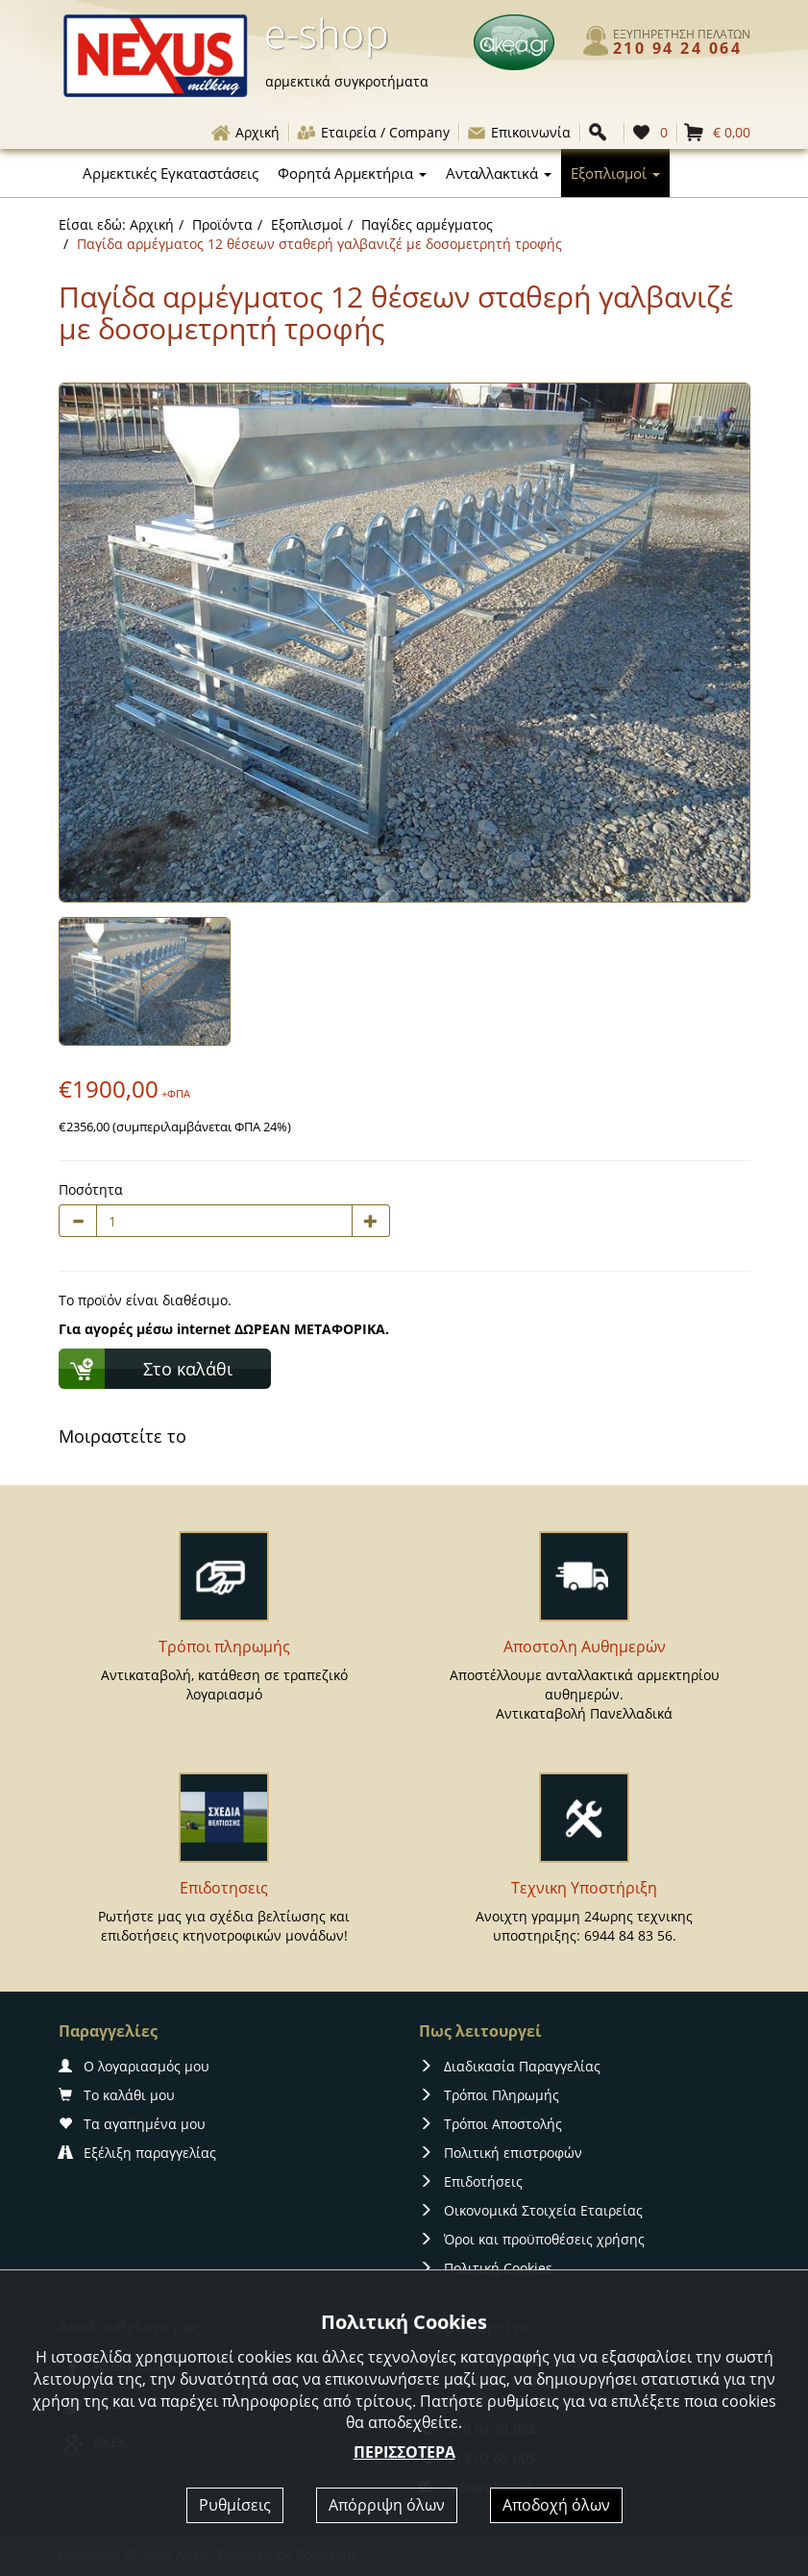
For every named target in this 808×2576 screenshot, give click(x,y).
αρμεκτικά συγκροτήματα (346, 81)
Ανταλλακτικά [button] (498, 173)
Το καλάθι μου (117, 2095)
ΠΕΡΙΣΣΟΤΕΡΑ (404, 2452)
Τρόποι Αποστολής (490, 2124)
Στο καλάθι (188, 1368)
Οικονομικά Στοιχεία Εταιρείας (531, 2210)
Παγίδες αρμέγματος (427, 224)
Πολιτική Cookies (485, 2268)
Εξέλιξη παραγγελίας (137, 2152)
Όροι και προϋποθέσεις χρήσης (532, 2239)
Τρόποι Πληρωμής (489, 2095)
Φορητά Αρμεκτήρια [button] (352, 173)
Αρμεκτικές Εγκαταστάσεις (170, 173)
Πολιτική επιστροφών (500, 2152)
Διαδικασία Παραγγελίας (509, 2066)
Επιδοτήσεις (471, 2181)
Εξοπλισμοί (307, 224)
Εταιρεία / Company (373, 132)
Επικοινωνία (518, 132)
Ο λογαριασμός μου (134, 2066)
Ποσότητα (91, 1189)
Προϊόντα (222, 224)
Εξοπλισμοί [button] (615, 173)
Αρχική (245, 132)
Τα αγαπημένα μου (132, 2124)
